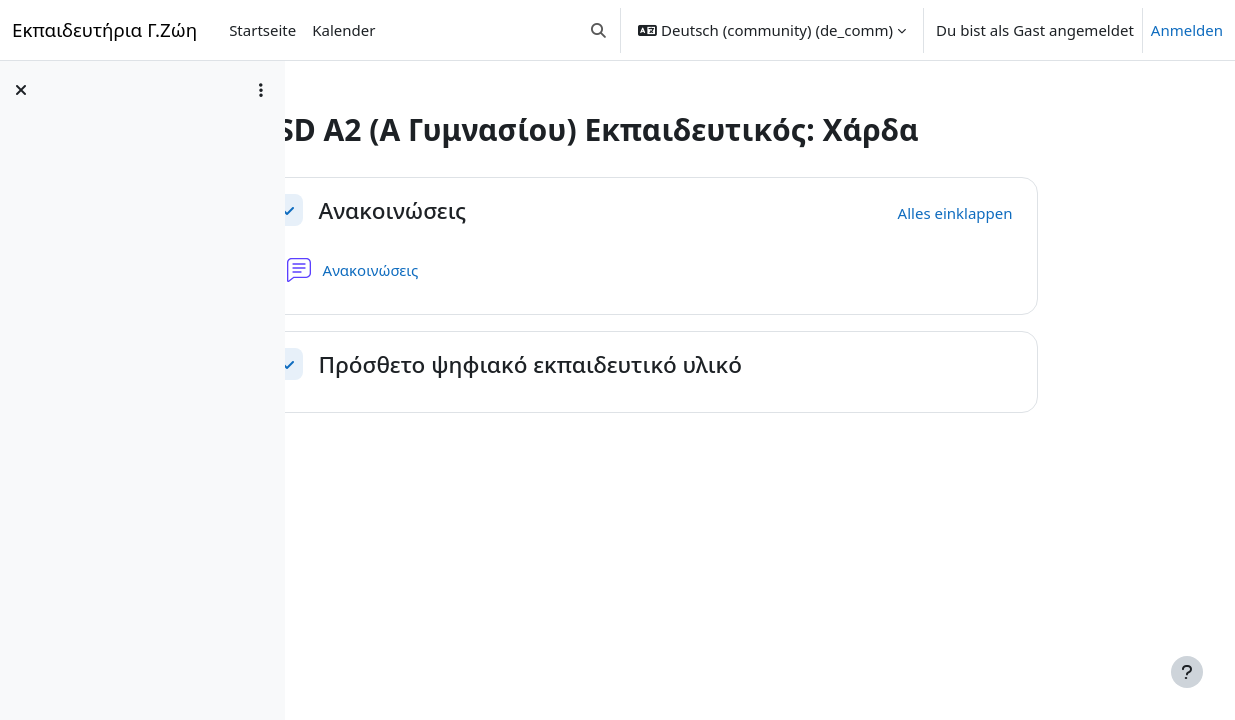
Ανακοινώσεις (491, 210)
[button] (599, 30)
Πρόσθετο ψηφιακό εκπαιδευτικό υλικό (628, 364)
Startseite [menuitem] (262, 30)
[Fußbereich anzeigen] (1187, 672)
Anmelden (1187, 30)
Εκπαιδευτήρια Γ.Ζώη (104, 29)
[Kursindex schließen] (21, 90)
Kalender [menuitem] (343, 30)
